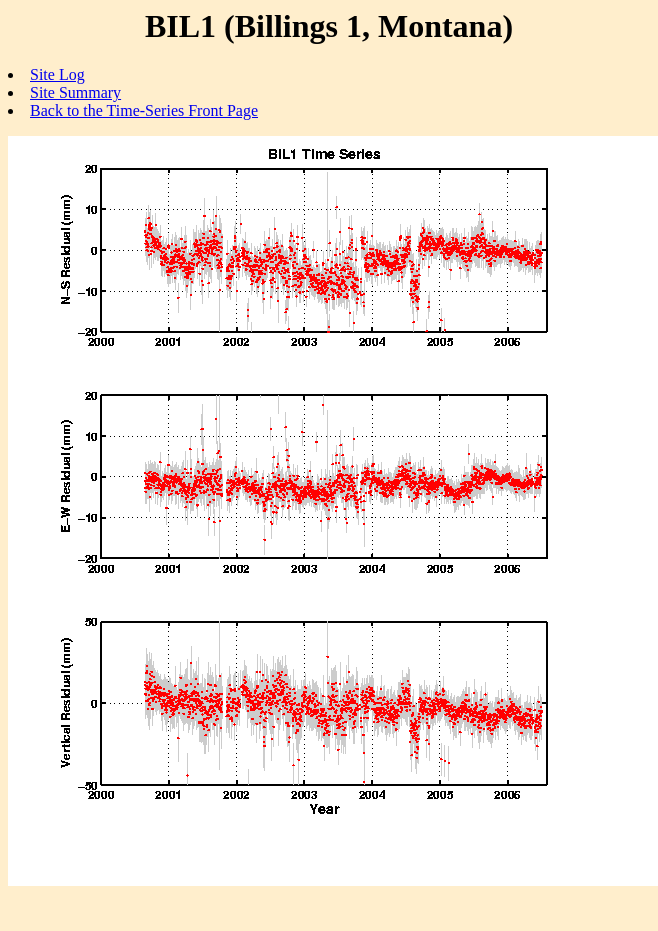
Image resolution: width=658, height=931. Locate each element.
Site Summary (75, 92)
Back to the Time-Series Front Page (144, 110)
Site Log (57, 74)
